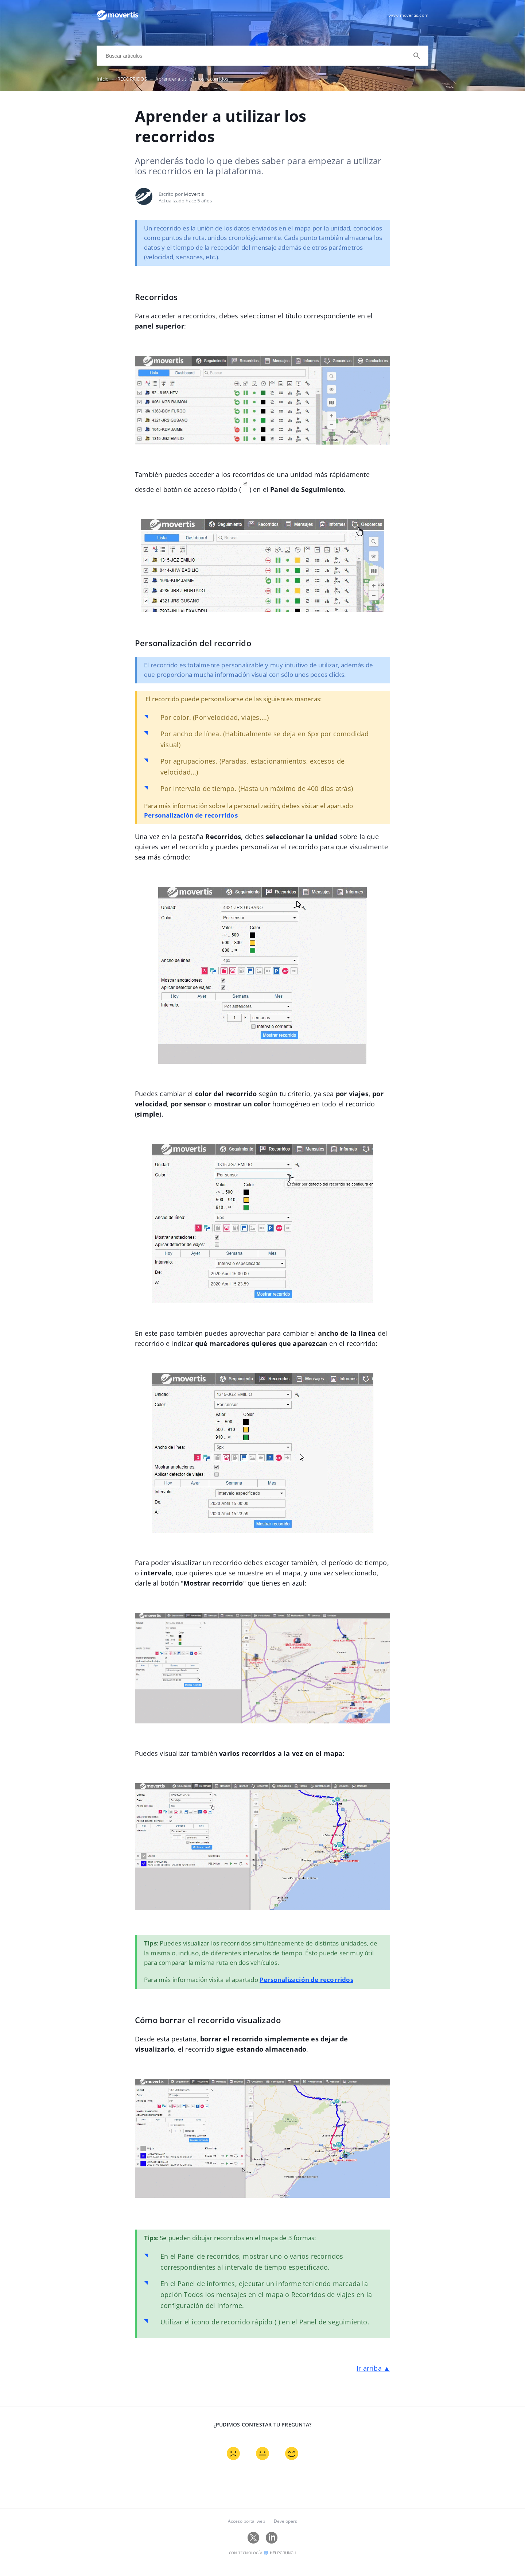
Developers (285, 2534)
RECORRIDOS (136, 78)
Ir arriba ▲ (373, 2385)
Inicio (107, 78)
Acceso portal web (246, 2534)
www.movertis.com (408, 15)
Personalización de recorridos (194, 830)
